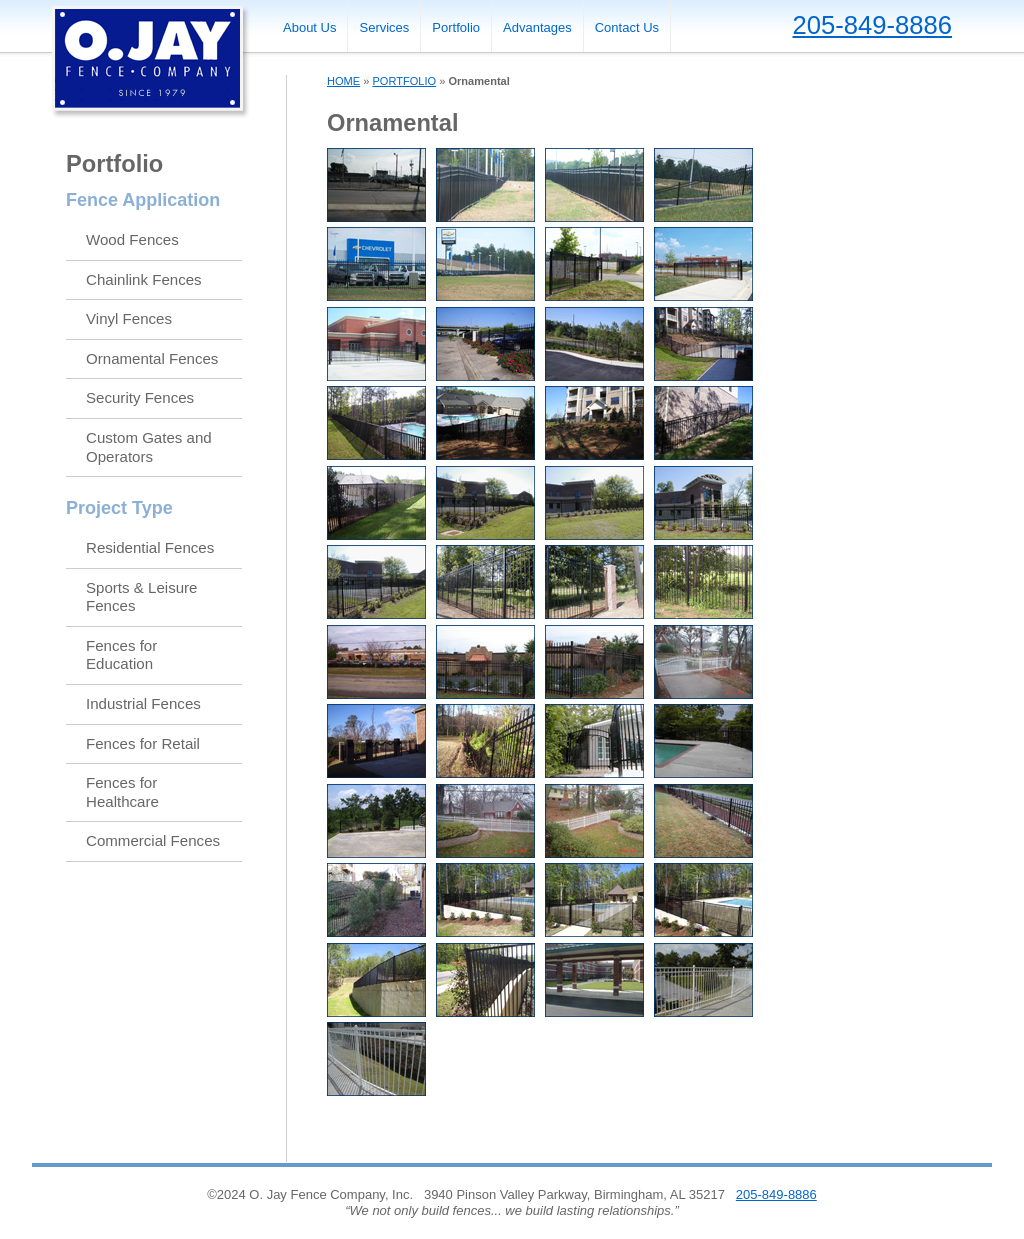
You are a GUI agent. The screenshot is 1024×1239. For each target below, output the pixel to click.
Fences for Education (121, 655)
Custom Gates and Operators (149, 447)
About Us (309, 27)
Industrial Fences (143, 703)
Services (384, 27)
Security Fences (140, 397)
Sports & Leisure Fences (141, 597)
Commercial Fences (153, 840)
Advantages (537, 27)
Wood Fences (132, 239)
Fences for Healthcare (122, 792)
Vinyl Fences (129, 318)
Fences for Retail (143, 743)
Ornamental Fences (152, 358)
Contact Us (627, 27)
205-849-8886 (872, 25)
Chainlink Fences (144, 279)
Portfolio (456, 27)
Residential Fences (150, 547)
